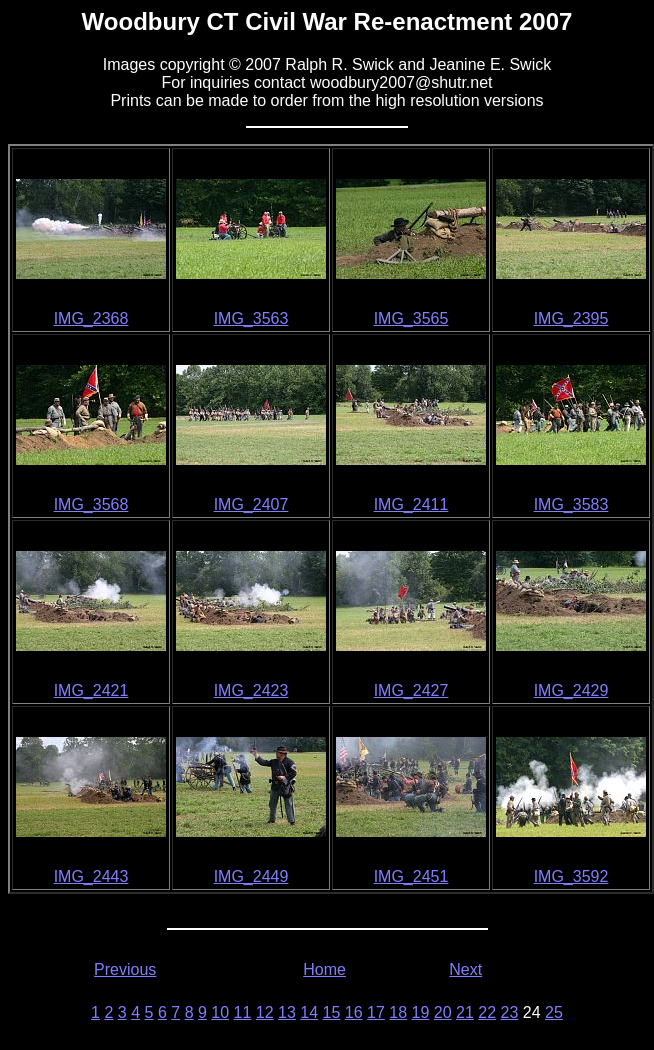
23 (510, 1012)
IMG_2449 (251, 876)
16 (354, 1012)
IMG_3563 (251, 318)
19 (421, 1012)
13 (287, 1012)
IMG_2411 (411, 504)
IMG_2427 (411, 690)
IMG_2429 (571, 690)
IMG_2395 (571, 318)
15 (332, 1012)
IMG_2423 (251, 690)
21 (465, 1012)
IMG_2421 (91, 690)
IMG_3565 (411, 318)
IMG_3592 (571, 876)
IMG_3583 (571, 504)
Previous (125, 969)
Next (465, 969)
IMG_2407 (251, 504)
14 (309, 1012)
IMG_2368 (91, 318)
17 (376, 1012)
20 (443, 1012)
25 (554, 1012)
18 (398, 1012)
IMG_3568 (91, 504)
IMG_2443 (91, 876)
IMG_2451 (411, 876)
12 (265, 1012)
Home (324, 969)
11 (243, 1012)
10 (220, 1012)
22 (487, 1012)
